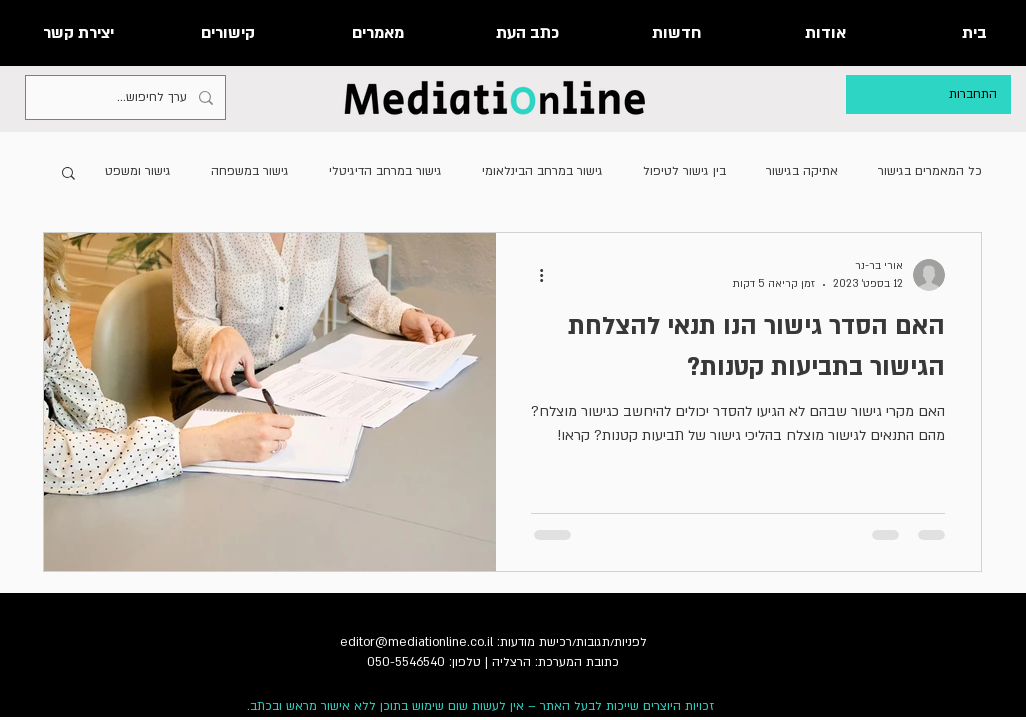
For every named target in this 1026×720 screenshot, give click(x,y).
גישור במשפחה (250, 171)
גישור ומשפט (138, 171)
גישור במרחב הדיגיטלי (385, 171)
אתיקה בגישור (802, 171)
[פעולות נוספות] (534, 275)
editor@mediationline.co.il (416, 642)
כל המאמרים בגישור (930, 171)
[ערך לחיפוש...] (127, 97)
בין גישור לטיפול (684, 171)
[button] (68, 174)
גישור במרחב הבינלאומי (542, 171)
